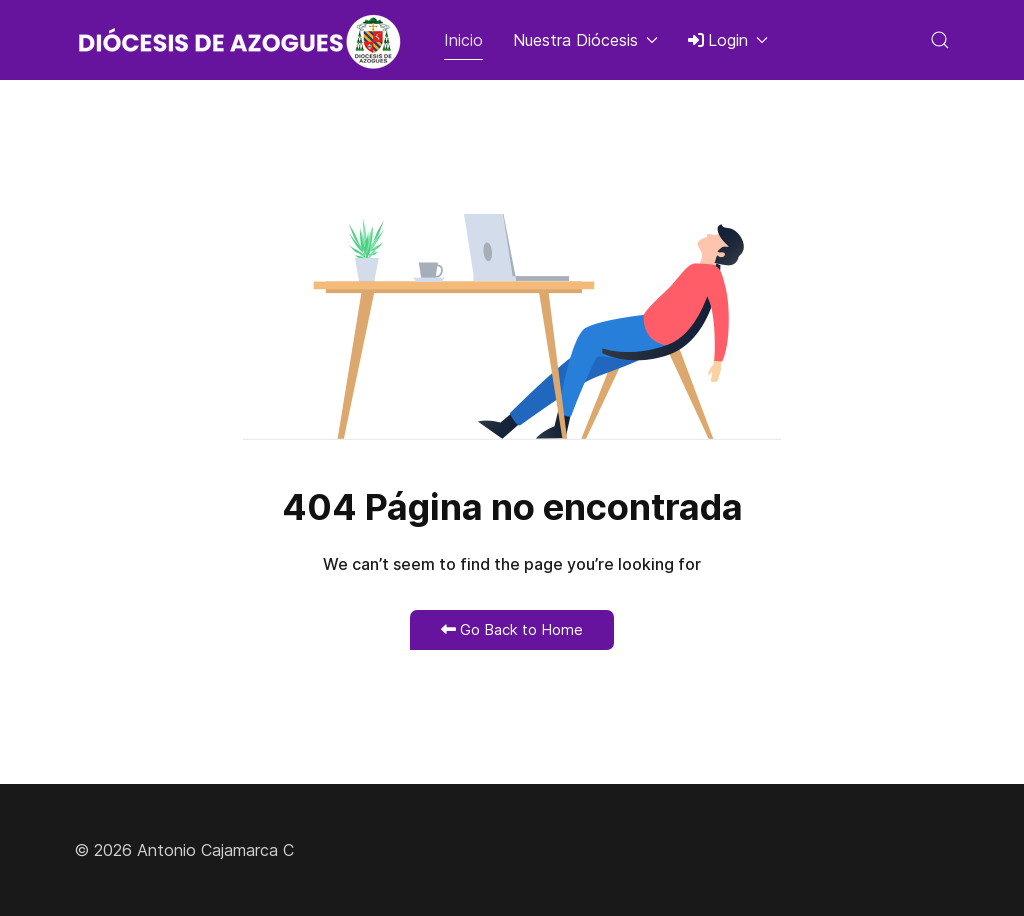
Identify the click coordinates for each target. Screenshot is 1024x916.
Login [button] (728, 40)
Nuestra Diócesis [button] (585, 40)
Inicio (463, 40)
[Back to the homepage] (244, 40)
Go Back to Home (512, 629)
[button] (940, 40)
